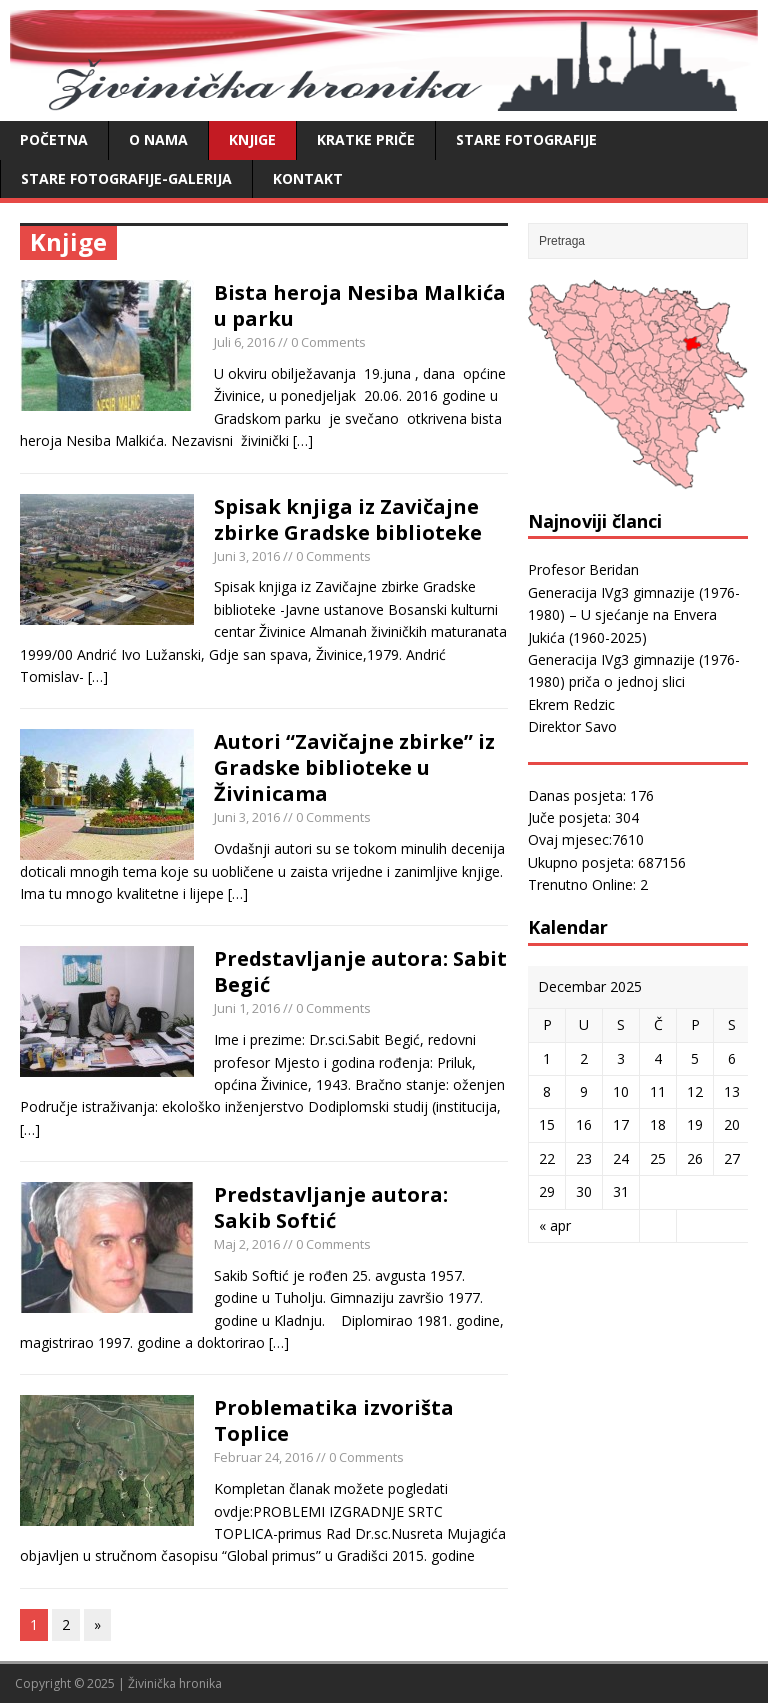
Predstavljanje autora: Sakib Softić (331, 1207)
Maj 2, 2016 (247, 1244)
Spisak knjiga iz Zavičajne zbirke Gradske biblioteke (348, 519)
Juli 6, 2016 (244, 342)
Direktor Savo (572, 726)
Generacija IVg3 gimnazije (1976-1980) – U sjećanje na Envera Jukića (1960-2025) (634, 615)
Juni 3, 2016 (247, 556)
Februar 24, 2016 (263, 1457)
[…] (303, 440)
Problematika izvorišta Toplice (334, 1420)
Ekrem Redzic (571, 704)
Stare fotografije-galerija (126, 178)
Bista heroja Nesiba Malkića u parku (360, 305)
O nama (158, 139)
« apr (555, 1225)
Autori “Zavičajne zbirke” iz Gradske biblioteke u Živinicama (354, 767)
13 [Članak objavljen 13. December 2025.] (732, 1091)
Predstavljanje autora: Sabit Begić (360, 971)
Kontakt (308, 178)
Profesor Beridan (583, 569)
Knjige (252, 139)
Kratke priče (366, 139)
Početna (54, 139)
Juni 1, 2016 (247, 1008)
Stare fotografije (526, 139)
